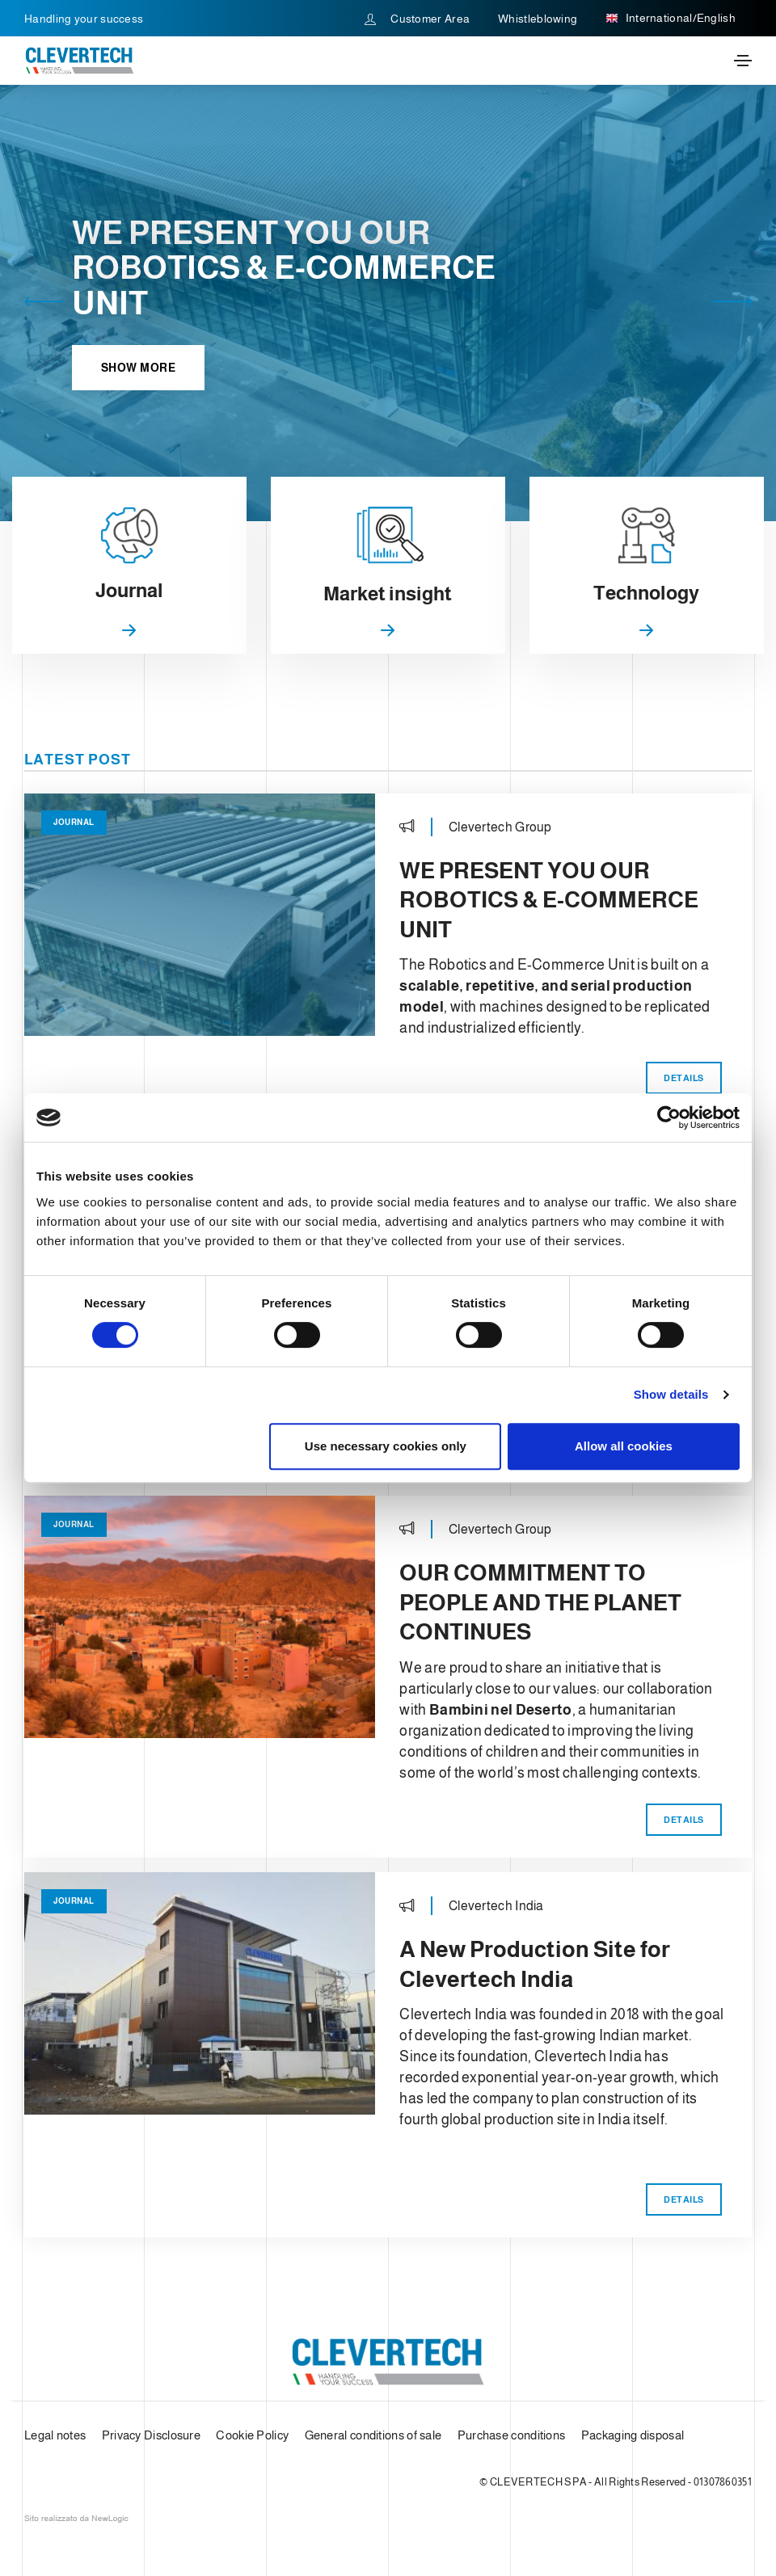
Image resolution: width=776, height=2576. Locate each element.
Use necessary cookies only (385, 1446)
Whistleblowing (537, 18)
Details (684, 1078)
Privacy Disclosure (151, 2434)
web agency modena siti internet (76, 2518)
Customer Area (417, 18)
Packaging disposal (632, 2434)
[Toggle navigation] (743, 60)
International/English (670, 18)
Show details (671, 1394)
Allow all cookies (624, 1446)
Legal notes (55, 2434)
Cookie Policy (252, 2434)
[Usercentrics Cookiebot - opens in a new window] (669, 1117)
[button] (44, 303)
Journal (74, 822)
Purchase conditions (512, 2434)
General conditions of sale (373, 2434)
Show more (138, 367)
